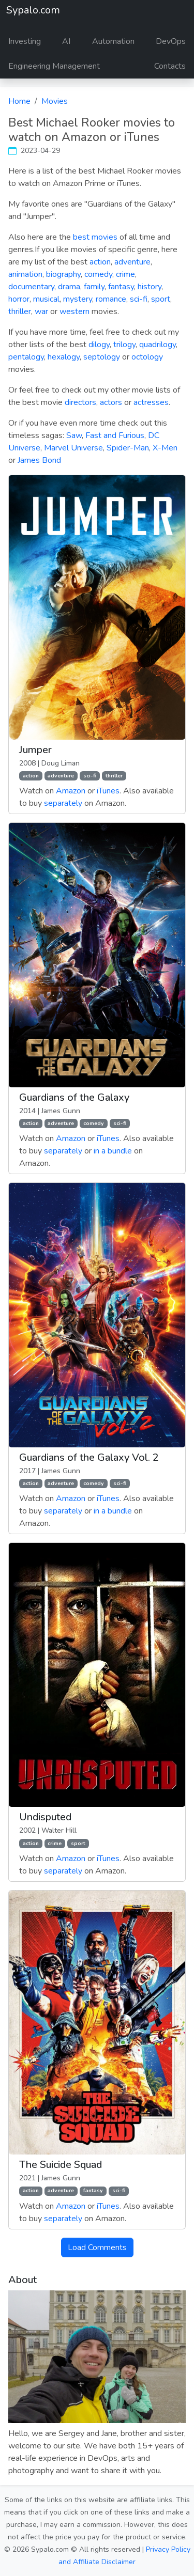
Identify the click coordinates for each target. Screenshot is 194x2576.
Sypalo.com (33, 10)
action (100, 262)
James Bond (39, 460)
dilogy (99, 344)
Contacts (170, 66)
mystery (77, 299)
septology (101, 357)
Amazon (70, 791)
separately (63, 803)
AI (66, 41)
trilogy (124, 344)
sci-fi (138, 299)
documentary (31, 286)
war (41, 311)
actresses (151, 402)
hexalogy (64, 357)
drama (69, 286)
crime (125, 274)
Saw (74, 435)
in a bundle (113, 1151)
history (149, 286)
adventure (132, 262)
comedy (98, 274)
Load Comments (97, 2247)
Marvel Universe (73, 448)
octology (147, 357)
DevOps (171, 41)
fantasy (121, 286)
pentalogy (26, 357)
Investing (24, 41)
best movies (95, 237)
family (94, 286)
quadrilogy (157, 344)
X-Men (165, 448)
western (74, 311)
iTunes (108, 791)
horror (18, 299)
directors (80, 402)
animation (25, 274)
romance (111, 299)
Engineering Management (54, 66)
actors (111, 402)
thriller (19, 311)
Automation (113, 41)
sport (160, 299)
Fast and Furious (114, 435)
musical (46, 299)
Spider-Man (128, 448)
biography (63, 274)
